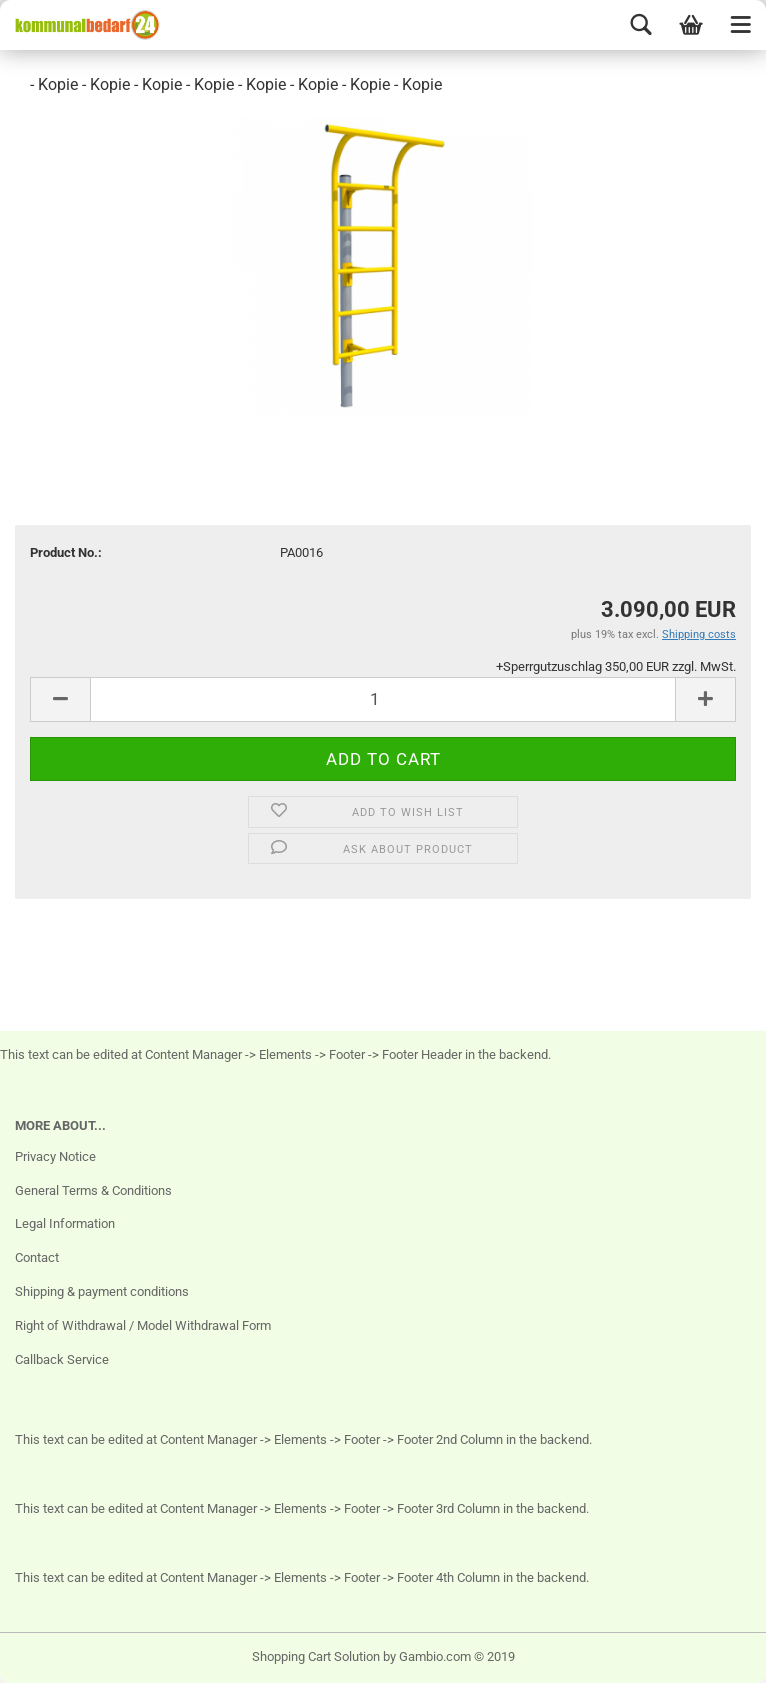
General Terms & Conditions (93, 1190)
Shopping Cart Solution (316, 1656)
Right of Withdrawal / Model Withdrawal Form (143, 1325)
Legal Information (65, 1223)
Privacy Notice (55, 1156)
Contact (37, 1257)
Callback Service (62, 1359)
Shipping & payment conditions (102, 1291)
